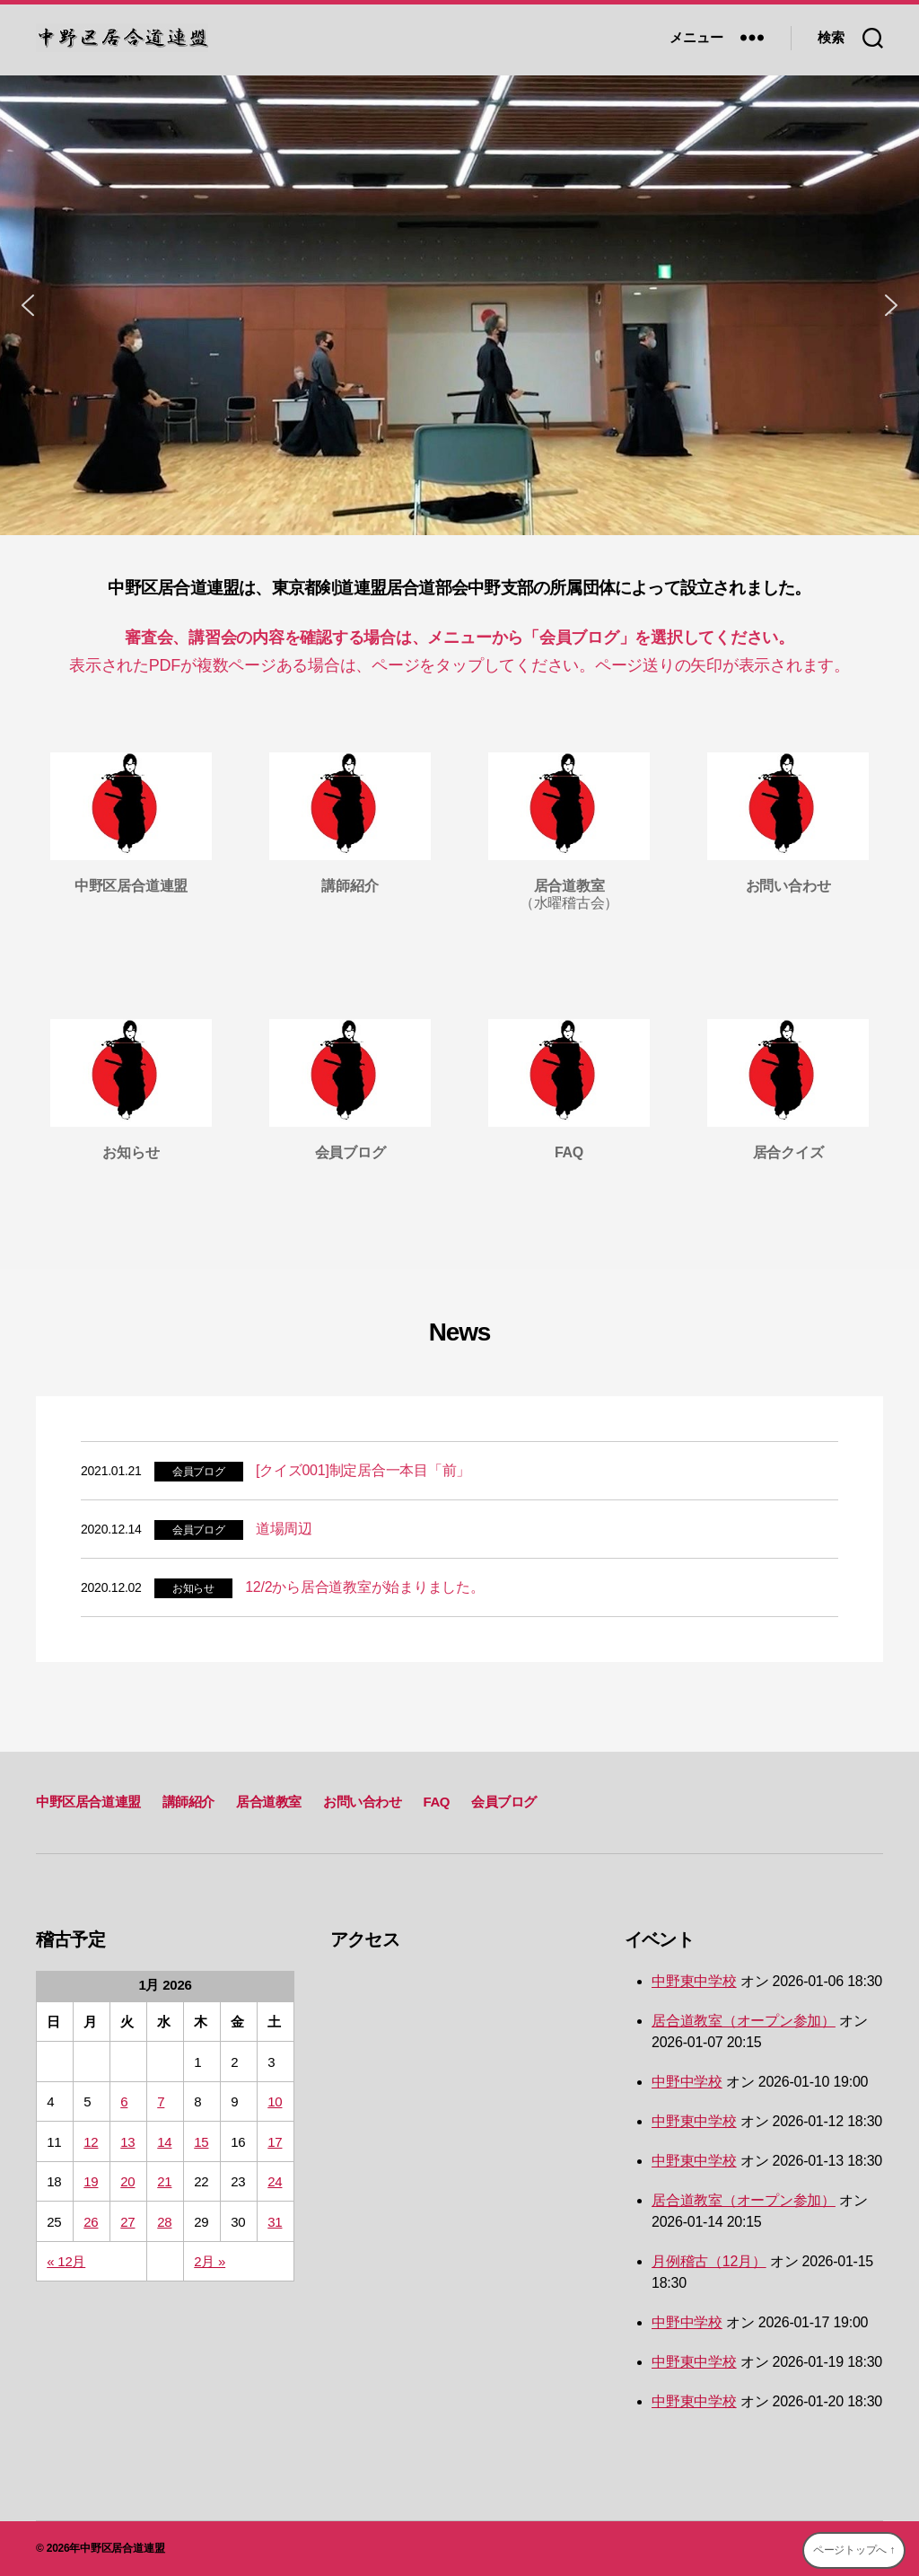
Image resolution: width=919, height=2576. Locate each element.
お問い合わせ (362, 1801)
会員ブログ (198, 1471)
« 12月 (66, 2261)
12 (90, 2142)
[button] (27, 305)
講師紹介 (188, 1801)
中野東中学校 (694, 1981)
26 (90, 2221)
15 (201, 2142)
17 (274, 2142)
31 (274, 2221)
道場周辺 (284, 1528)
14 (164, 2142)
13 (127, 2142)
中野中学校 (687, 2081)
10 (274, 2101)
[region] (459, 305)
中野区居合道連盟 (88, 1801)
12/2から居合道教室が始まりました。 (365, 1587)
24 (274, 2181)
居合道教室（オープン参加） (744, 2020)
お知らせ (193, 1588)
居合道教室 (269, 1801)
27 (127, 2221)
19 (90, 2181)
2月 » (209, 2261)
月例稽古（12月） (709, 2261)
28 (164, 2221)
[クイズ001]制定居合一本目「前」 (363, 1470)
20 (127, 2181)
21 (164, 2181)
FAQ (436, 1801)
